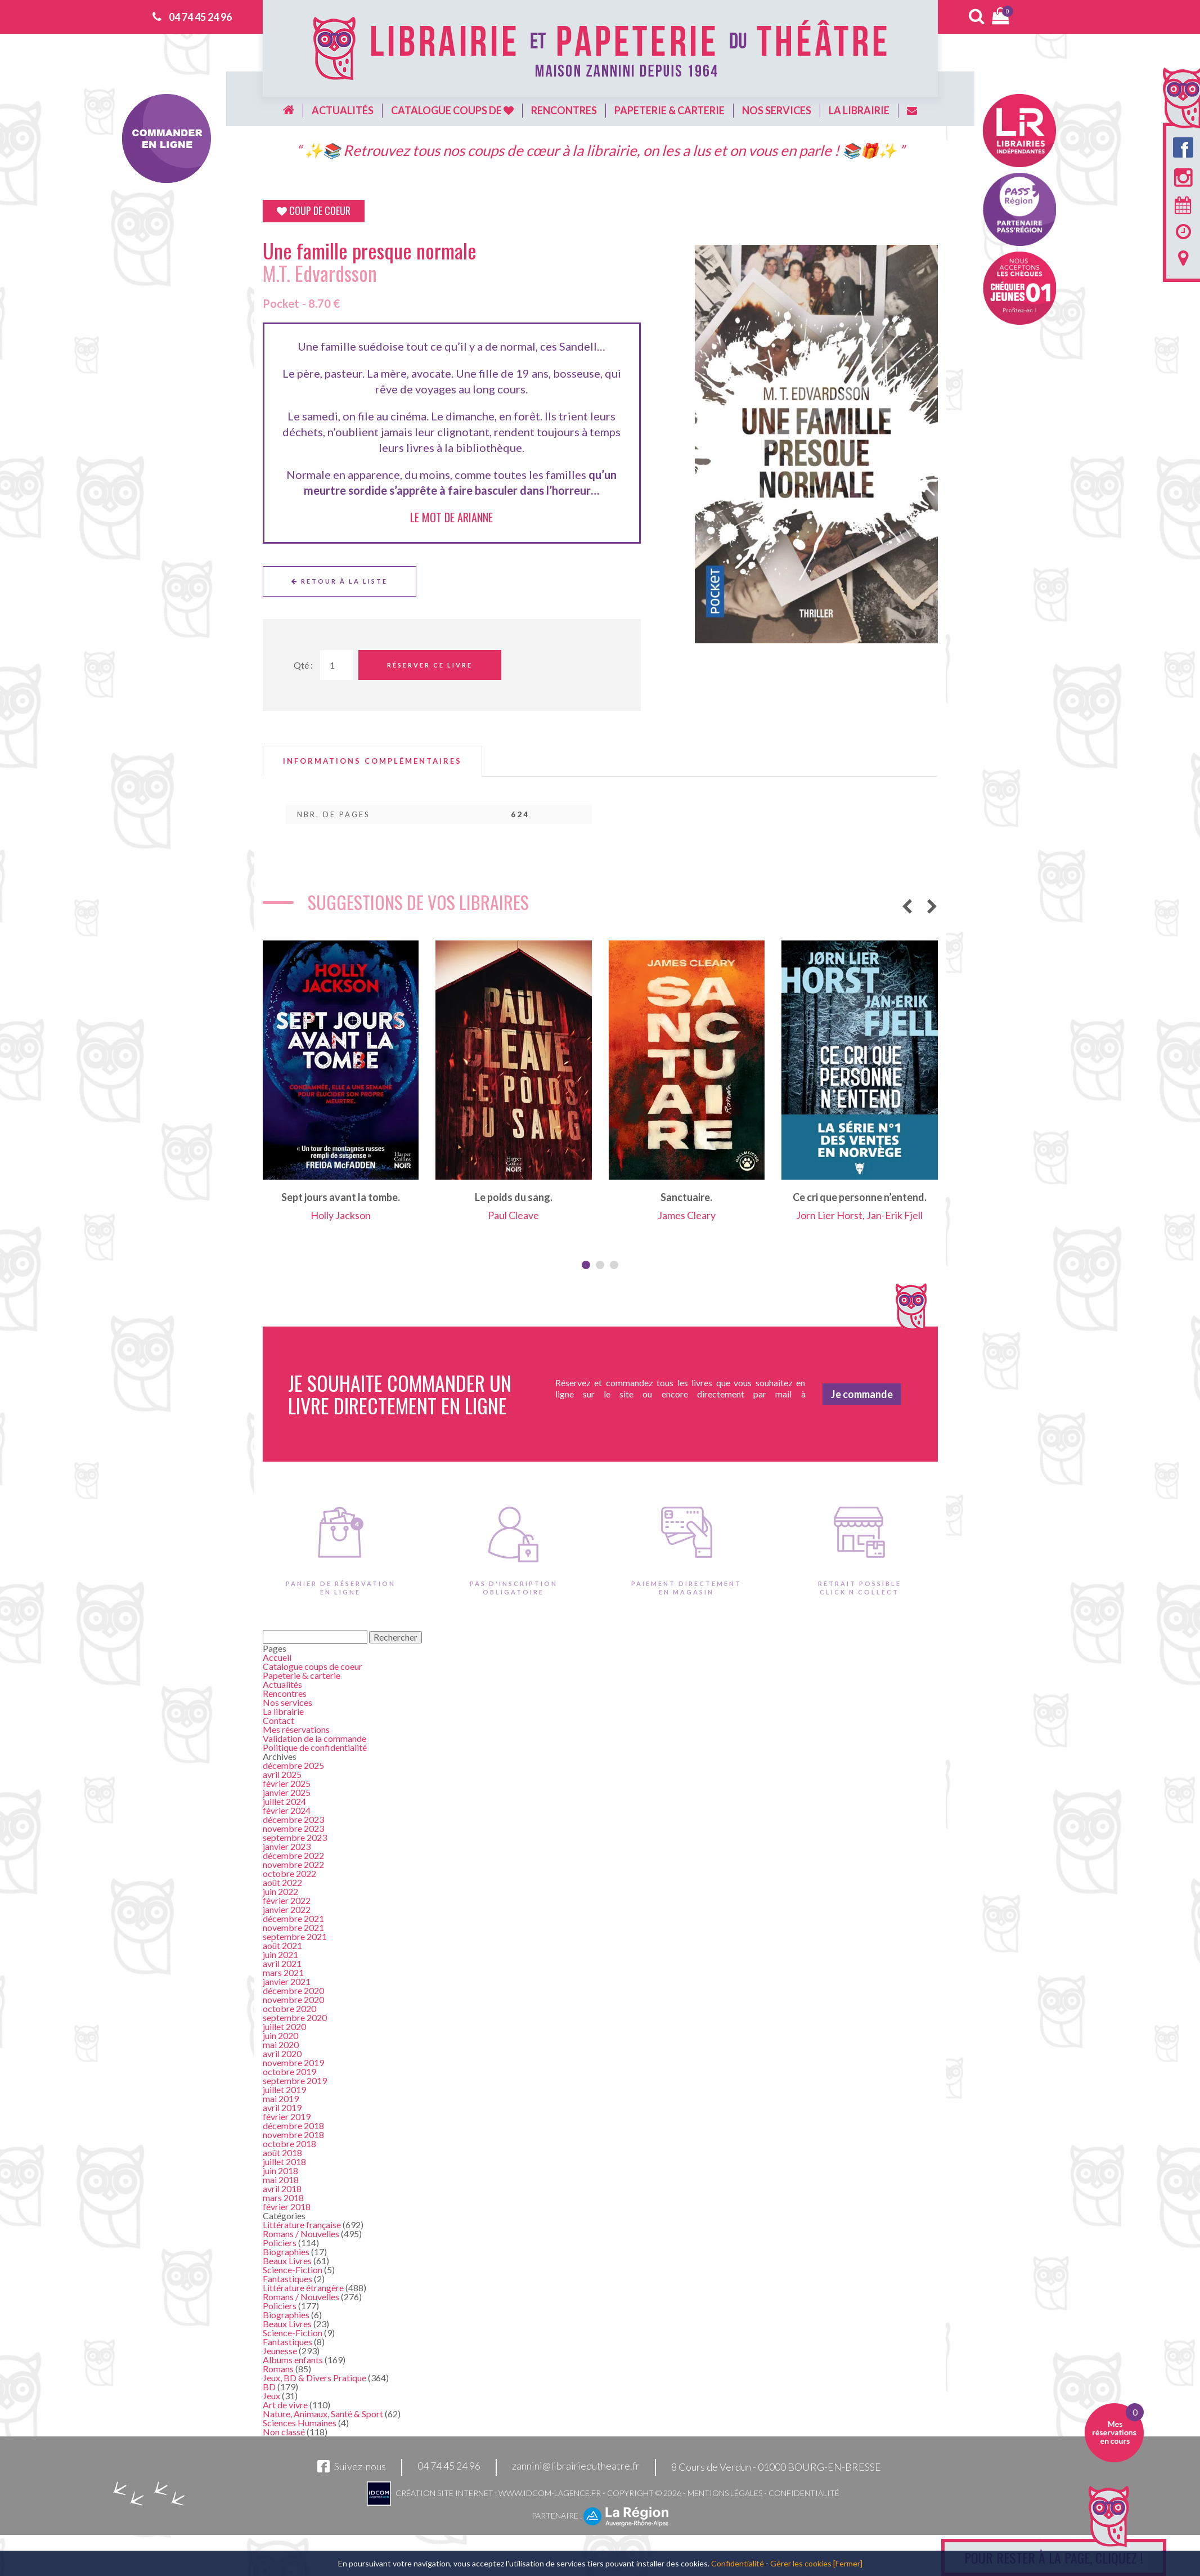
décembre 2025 (293, 1765)
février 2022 (287, 1900)
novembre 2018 (293, 2134)
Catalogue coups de (452, 110)
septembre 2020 (295, 2017)
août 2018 (282, 2152)
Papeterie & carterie (669, 110)
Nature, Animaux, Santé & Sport (323, 2413)
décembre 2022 (293, 1855)
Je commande (862, 1394)
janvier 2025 (287, 1792)
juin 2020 (280, 2035)
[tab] (372, 761)
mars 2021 (283, 1972)
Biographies (286, 2251)
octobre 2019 (289, 2071)
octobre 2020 (289, 2008)
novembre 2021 (293, 1927)
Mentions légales (724, 2493)
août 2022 (282, 1882)
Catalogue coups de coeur (312, 1666)
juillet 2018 (284, 2161)
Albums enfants (293, 2359)
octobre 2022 (289, 1873)
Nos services (776, 110)
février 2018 (287, 2206)
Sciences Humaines (299, 2422)
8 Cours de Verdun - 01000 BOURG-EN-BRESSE (776, 2467)
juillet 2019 (284, 2089)
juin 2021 (280, 1954)
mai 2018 (281, 2179)
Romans (278, 2368)
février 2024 (287, 1810)
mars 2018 (283, 2197)
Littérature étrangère (303, 2287)
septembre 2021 (295, 1936)
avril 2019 (282, 2107)
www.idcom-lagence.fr (549, 2493)
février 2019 (287, 2116)
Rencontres (564, 110)
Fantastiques (287, 2278)
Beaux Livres (287, 2260)
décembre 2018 (293, 2125)
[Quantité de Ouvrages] (336, 665)
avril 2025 (282, 1774)
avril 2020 (282, 2053)
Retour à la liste (339, 581)
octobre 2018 (289, 2143)
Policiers (279, 2242)
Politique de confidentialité (315, 1747)
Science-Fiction (292, 2269)
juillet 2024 (284, 1801)
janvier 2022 (287, 1909)
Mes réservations (296, 1729)
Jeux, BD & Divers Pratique (314, 2377)
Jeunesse (280, 2350)
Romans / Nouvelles (301, 2233)
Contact (278, 1720)
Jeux (271, 2395)
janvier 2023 (287, 1846)
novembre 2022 (293, 1864)
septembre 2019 (295, 2080)
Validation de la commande (314, 1738)
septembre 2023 (295, 1837)
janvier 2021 (287, 1981)
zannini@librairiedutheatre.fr (576, 2466)
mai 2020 (281, 2044)
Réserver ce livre (430, 665)
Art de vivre (285, 2404)
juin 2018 (280, 2170)
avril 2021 (282, 1963)
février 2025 (287, 1783)
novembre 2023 (293, 1828)
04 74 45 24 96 (200, 17)
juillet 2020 (284, 2026)
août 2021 (282, 1945)
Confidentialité (803, 2493)
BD (269, 2386)
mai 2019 (281, 2098)
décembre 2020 (293, 1990)
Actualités (343, 110)
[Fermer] (847, 2563)
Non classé (284, 2431)
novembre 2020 (293, 1999)
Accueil (277, 1657)
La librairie (859, 110)
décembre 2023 (293, 1819)
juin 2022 (280, 1891)
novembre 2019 (293, 2062)
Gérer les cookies (801, 2563)
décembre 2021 (293, 1918)
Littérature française (302, 2224)
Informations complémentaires (372, 761)
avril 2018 (282, 2188)
